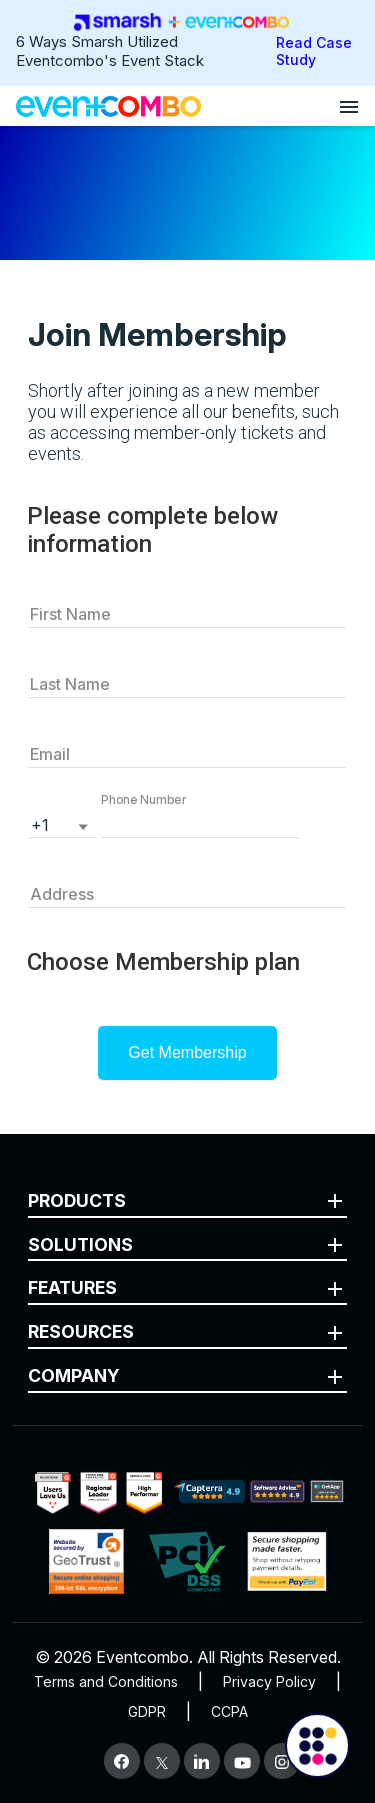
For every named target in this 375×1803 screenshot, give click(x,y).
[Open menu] (349, 106)
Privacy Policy (269, 1681)
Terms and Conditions (106, 1681)
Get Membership (187, 1052)
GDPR (147, 1711)
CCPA (229, 1711)
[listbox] (63, 823)
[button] (200, 823)
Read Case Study (314, 51)
